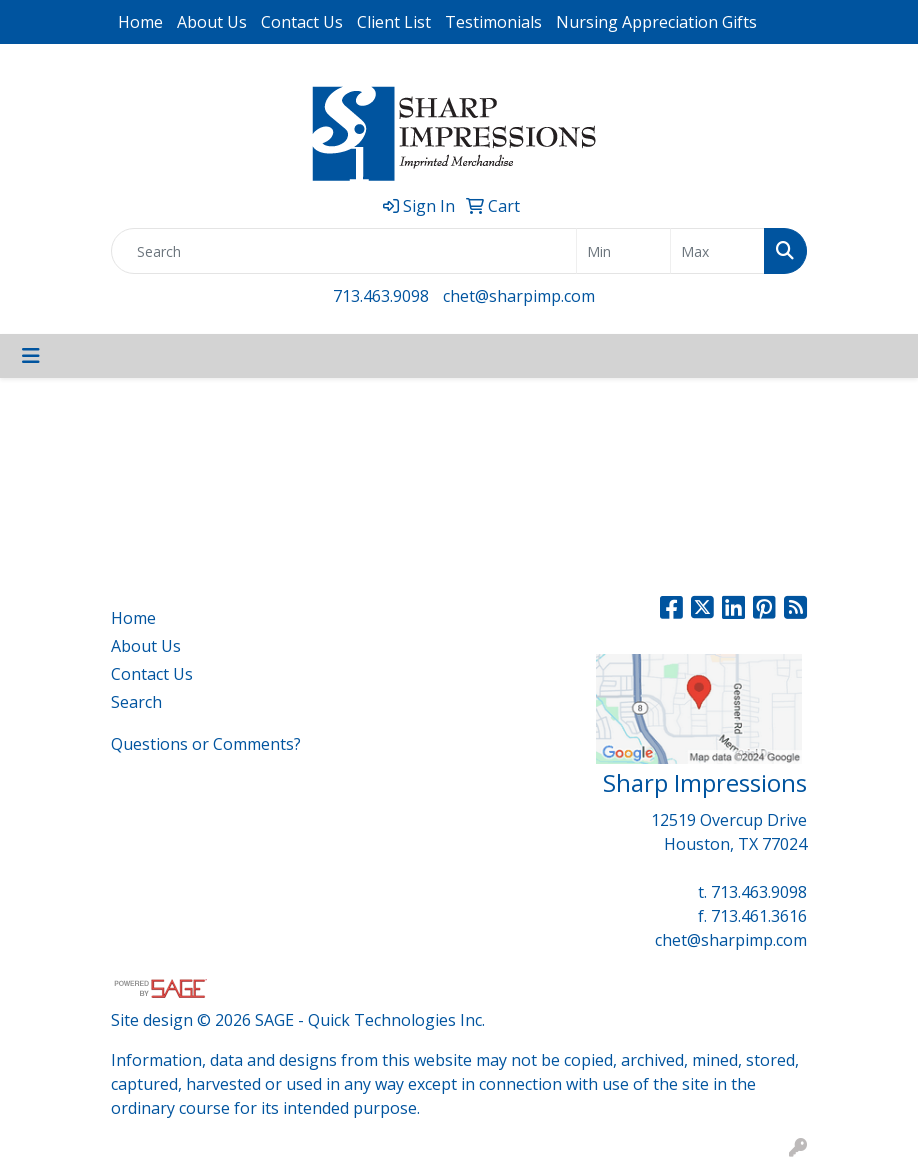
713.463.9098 (381, 296)
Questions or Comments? (206, 744)
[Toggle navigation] (31, 356)
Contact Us (302, 22)
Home (140, 22)
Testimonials (493, 22)
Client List (394, 22)
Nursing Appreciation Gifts (656, 22)
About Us (212, 22)
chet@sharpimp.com (519, 296)
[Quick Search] (344, 251)
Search (136, 702)
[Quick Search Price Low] (623, 251)
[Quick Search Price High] (717, 251)
